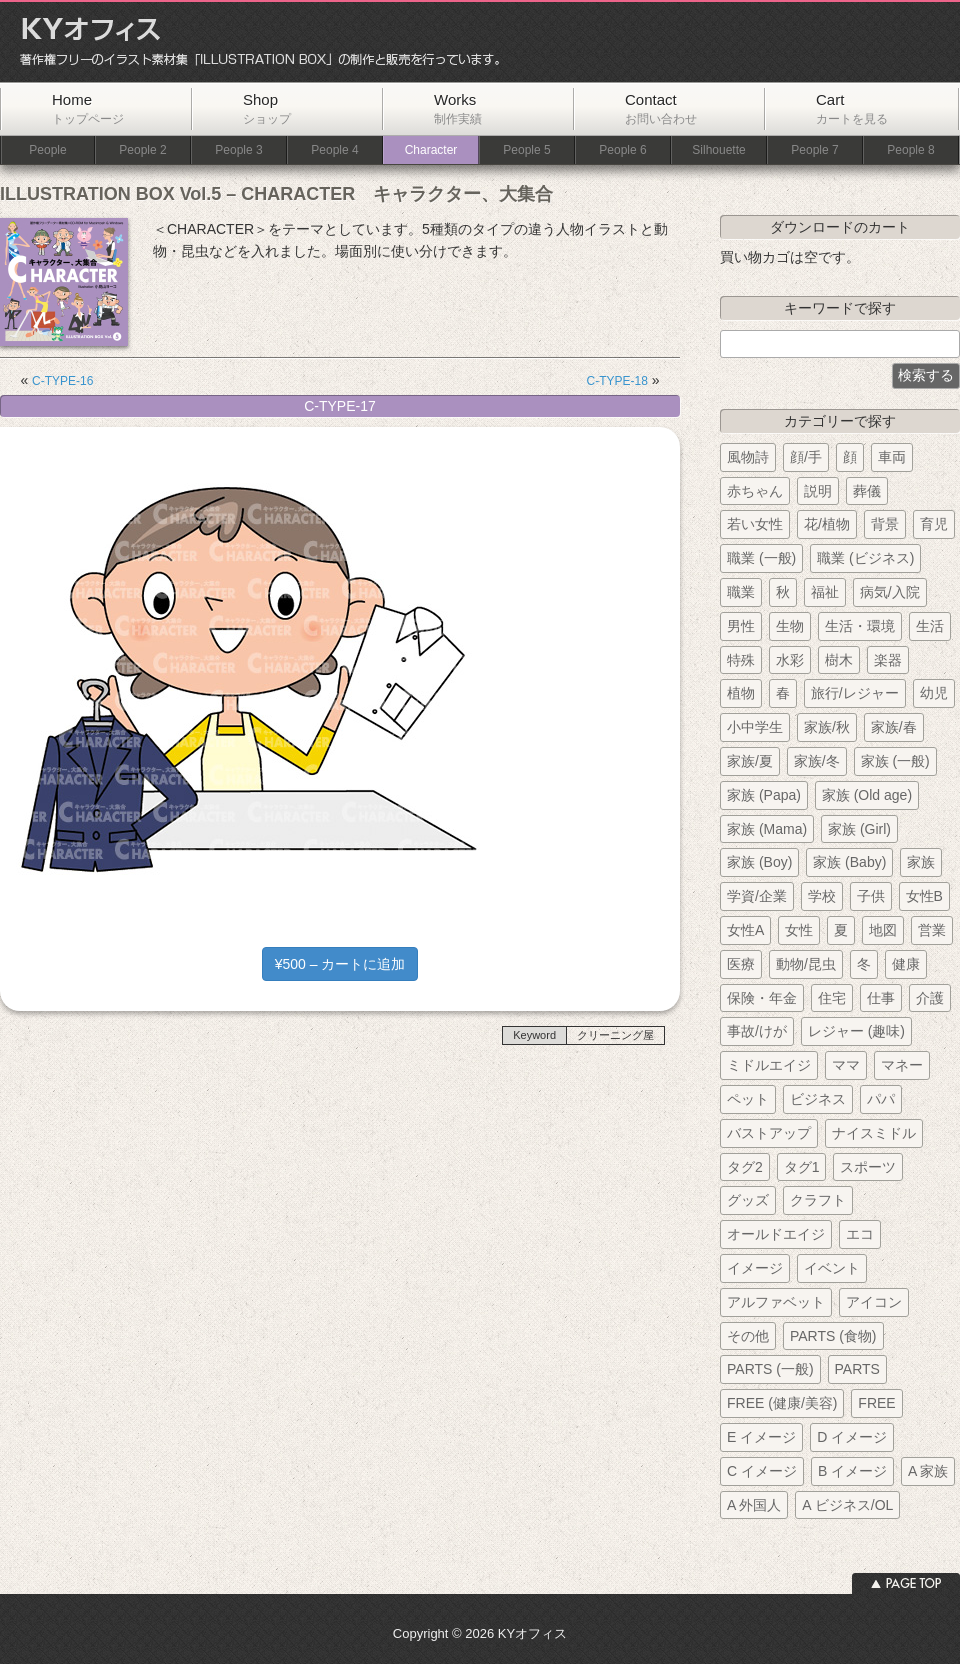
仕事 (881, 998)
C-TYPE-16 (62, 381)
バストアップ (769, 1133)
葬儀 (867, 491)
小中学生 (755, 727)
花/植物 (827, 524)
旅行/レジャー (855, 693)
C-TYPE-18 (617, 381)
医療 (741, 964)
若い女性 (755, 524)
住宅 (832, 998)
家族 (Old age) (867, 795)
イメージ (755, 1268)
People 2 (142, 150)
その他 (748, 1336)
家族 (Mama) (767, 829)
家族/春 (894, 727)
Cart (852, 108)
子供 (871, 896)
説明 (818, 491)
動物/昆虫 (806, 964)
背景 (885, 524)
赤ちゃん (755, 491)
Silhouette (718, 150)
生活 (930, 626)
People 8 (910, 150)
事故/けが (757, 1031)
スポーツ (868, 1167)
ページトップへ (906, 1583)
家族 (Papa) (764, 795)
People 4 (334, 150)
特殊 (741, 660)
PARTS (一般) (770, 1369)
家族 (921, 862)
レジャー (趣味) (856, 1031)
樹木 (839, 660)
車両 (892, 457)
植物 (741, 693)
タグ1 (802, 1167)
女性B (924, 896)
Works (458, 108)
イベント (832, 1268)
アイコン (874, 1302)
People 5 (526, 150)
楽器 (888, 660)
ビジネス (818, 1099)
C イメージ (762, 1471)
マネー (902, 1065)
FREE (876, 1403)
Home (88, 108)
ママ (846, 1065)
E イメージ (761, 1437)
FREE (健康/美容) (782, 1403)
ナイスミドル (874, 1133)
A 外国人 (754, 1505)
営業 (932, 930)
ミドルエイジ (769, 1065)
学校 (822, 896)
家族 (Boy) (759, 862)
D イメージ (852, 1437)
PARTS (857, 1369)
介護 (930, 998)
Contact (661, 108)
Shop (267, 108)
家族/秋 (827, 727)
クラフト (818, 1200)
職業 (741, 592)
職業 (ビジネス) (865, 558)
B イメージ (852, 1471)
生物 (790, 626)
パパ (881, 1099)
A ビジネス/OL (847, 1505)
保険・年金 (762, 998)
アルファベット (776, 1302)
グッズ (748, 1200)
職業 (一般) (761, 558)
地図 (883, 930)
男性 (741, 626)
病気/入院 (890, 592)
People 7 (814, 150)
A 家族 (928, 1471)
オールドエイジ (776, 1234)
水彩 (790, 660)
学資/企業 (757, 896)
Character (431, 150)
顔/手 (806, 457)
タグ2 (745, 1167)
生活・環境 (860, 626)
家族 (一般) (895, 761)
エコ (860, 1234)
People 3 (238, 150)
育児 (934, 524)
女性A (745, 930)
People (47, 150)
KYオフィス (253, 42)
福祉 (825, 592)
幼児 (934, 693)
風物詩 (748, 457)
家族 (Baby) (849, 862)
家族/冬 (817, 761)
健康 (906, 964)
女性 (799, 930)
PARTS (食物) (833, 1336)
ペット (748, 1099)
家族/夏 (750, 761)
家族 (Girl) (859, 829)
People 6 (622, 150)
